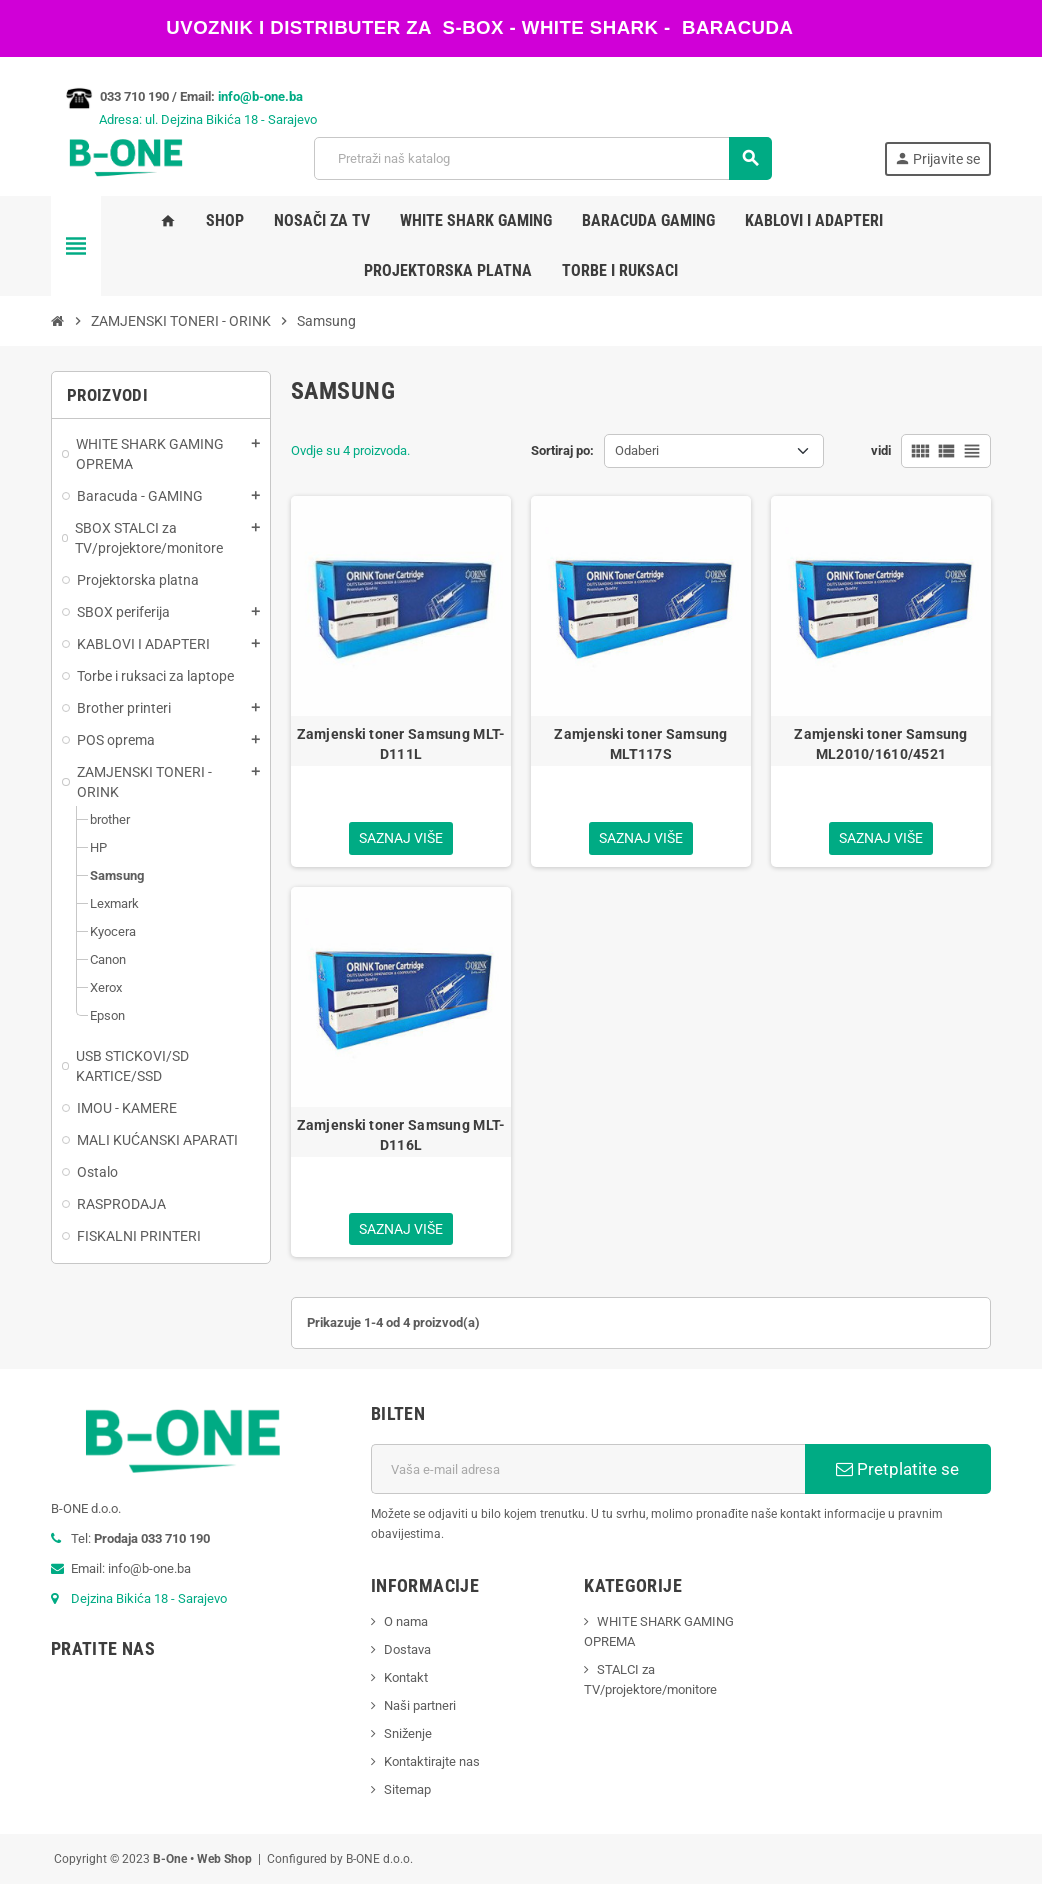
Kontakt (406, 1680)
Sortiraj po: (562, 450)
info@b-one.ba (260, 96)
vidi (881, 450)
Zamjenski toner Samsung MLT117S (640, 744)
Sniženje (408, 1736)
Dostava (407, 1652)
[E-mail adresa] (588, 1472)
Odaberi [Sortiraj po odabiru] (637, 450)
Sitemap (407, 1792)
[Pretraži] (542, 158)
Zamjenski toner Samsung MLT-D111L (401, 744)
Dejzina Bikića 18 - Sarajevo (149, 1601)
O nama (406, 1624)
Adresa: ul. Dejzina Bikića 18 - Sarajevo (184, 119)
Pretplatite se (897, 1472)
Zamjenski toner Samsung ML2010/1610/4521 (880, 744)
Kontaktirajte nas (432, 1764)
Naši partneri (420, 1708)
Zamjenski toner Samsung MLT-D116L (401, 1136)
